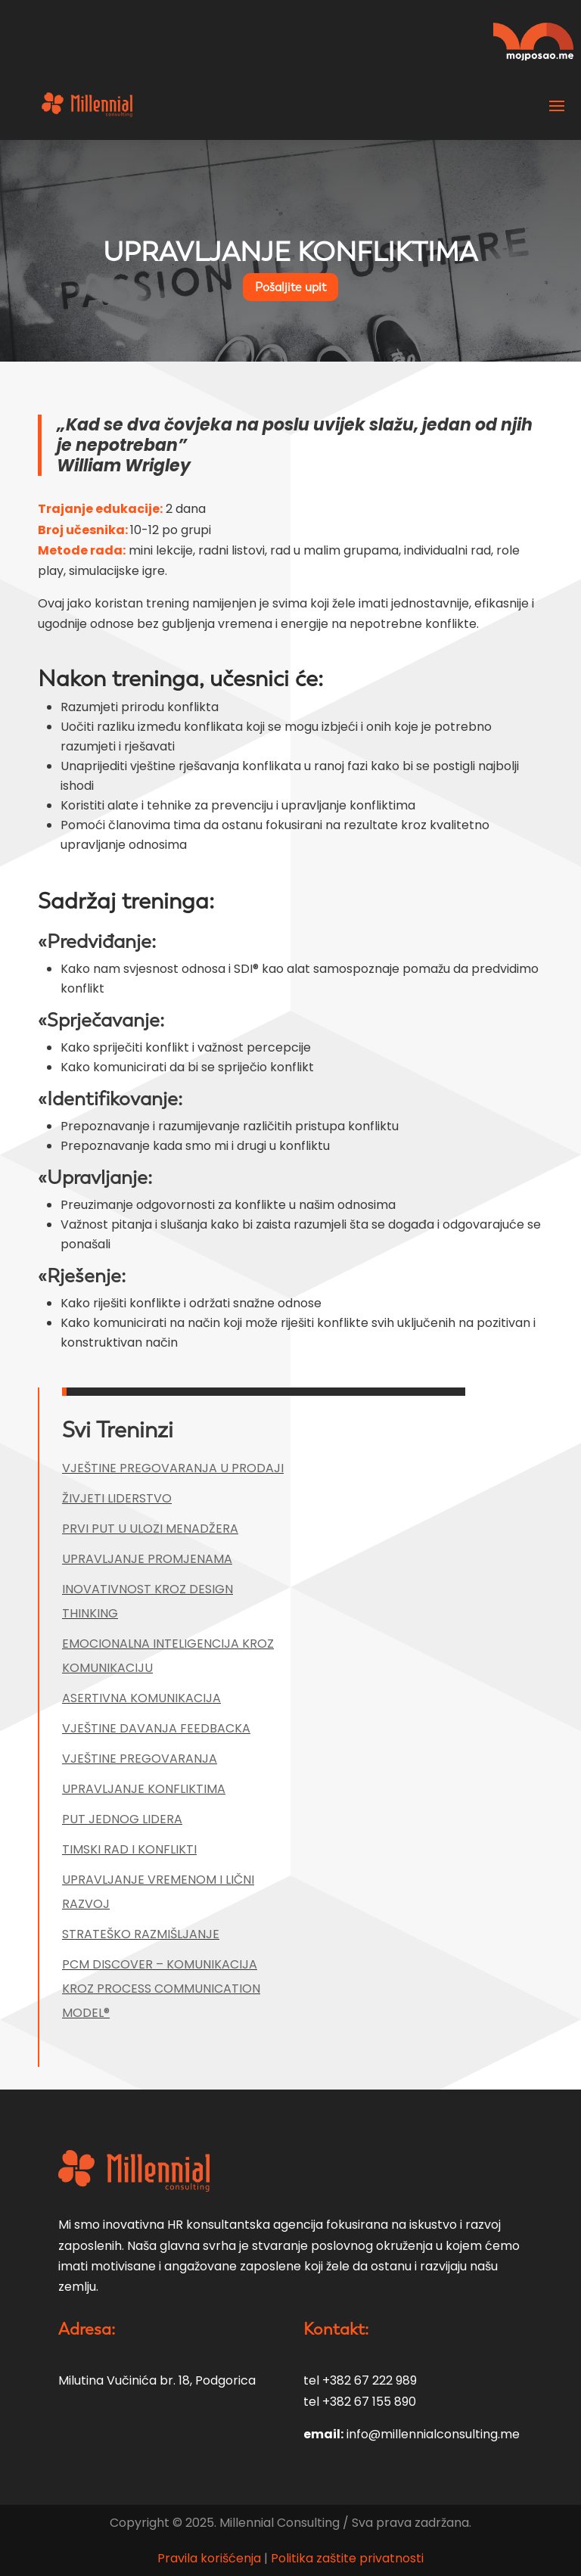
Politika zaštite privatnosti (347, 2558)
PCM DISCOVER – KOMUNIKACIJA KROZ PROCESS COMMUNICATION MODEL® (161, 1988)
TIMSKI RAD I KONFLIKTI (129, 1849)
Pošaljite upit (290, 287)
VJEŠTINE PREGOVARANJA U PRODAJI (173, 1468)
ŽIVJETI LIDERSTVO (117, 1498)
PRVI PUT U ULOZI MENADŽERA (150, 1528)
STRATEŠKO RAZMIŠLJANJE (140, 1934)
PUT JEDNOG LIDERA (122, 1819)
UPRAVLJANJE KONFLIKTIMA (143, 1789)
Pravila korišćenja (210, 2558)
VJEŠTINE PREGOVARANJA (139, 1758)
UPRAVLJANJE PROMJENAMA (147, 1559)
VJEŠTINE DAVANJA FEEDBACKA (156, 1728)
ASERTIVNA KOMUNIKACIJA (141, 1698)
